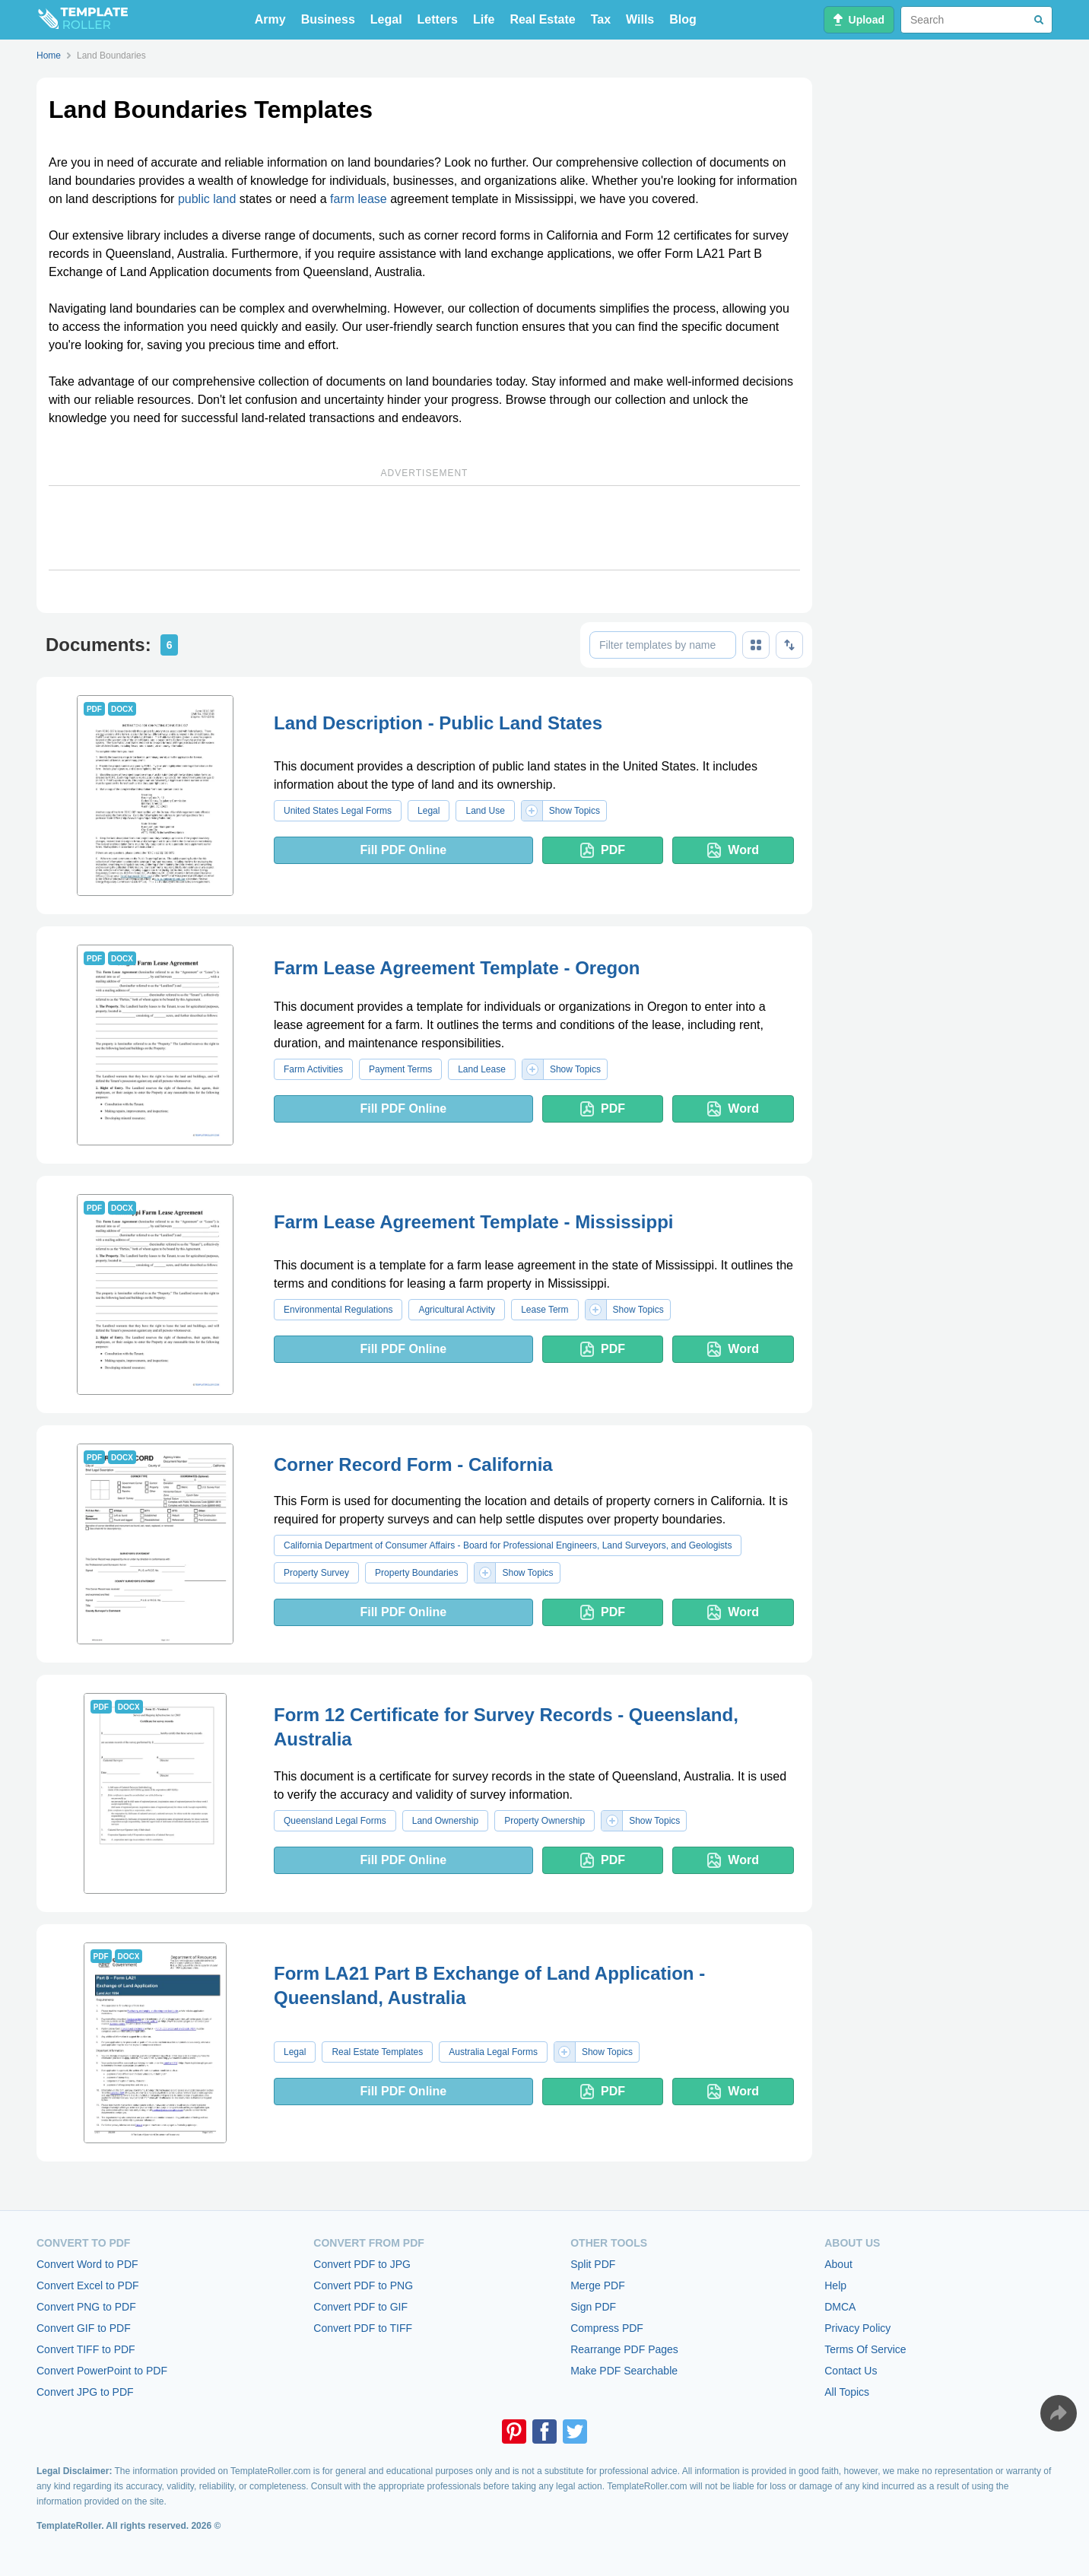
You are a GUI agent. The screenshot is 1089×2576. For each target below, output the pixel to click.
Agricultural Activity (456, 1309)
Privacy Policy (857, 2328)
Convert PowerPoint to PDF (102, 2371)
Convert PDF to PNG (363, 2285)
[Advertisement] (424, 528)
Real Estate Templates (377, 2052)
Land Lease (482, 1069)
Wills (640, 19)
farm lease (358, 198)
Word (733, 850)
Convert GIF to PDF (84, 2328)
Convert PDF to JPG (362, 2264)
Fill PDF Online (403, 849)
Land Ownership (445, 1820)
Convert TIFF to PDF (86, 2349)
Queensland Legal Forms (335, 1820)
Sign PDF (593, 2307)
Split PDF (592, 2264)
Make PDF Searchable (624, 2371)
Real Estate (542, 19)
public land (207, 198)
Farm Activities (313, 1069)
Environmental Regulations (338, 1309)
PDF (602, 850)
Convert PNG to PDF (86, 2307)
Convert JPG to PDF (85, 2392)
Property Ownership (544, 1820)
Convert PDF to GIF (360, 2307)
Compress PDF (606, 2328)
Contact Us (850, 2371)
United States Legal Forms (338, 810)
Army (270, 19)
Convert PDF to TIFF (362, 2328)
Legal (386, 19)
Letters (438, 19)
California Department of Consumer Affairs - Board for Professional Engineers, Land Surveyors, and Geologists (508, 1545)
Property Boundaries (416, 1573)
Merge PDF (597, 2285)
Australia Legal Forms (493, 2052)
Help (835, 2285)
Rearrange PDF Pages (624, 2349)
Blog (683, 19)
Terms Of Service (865, 2349)
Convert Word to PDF (87, 2264)
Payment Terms (400, 1069)
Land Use (484, 810)
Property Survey (316, 1573)
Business (328, 19)
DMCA (840, 2307)
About (838, 2264)
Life (483, 19)
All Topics (846, 2392)
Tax (601, 19)
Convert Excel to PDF (88, 2285)
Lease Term (544, 1309)
